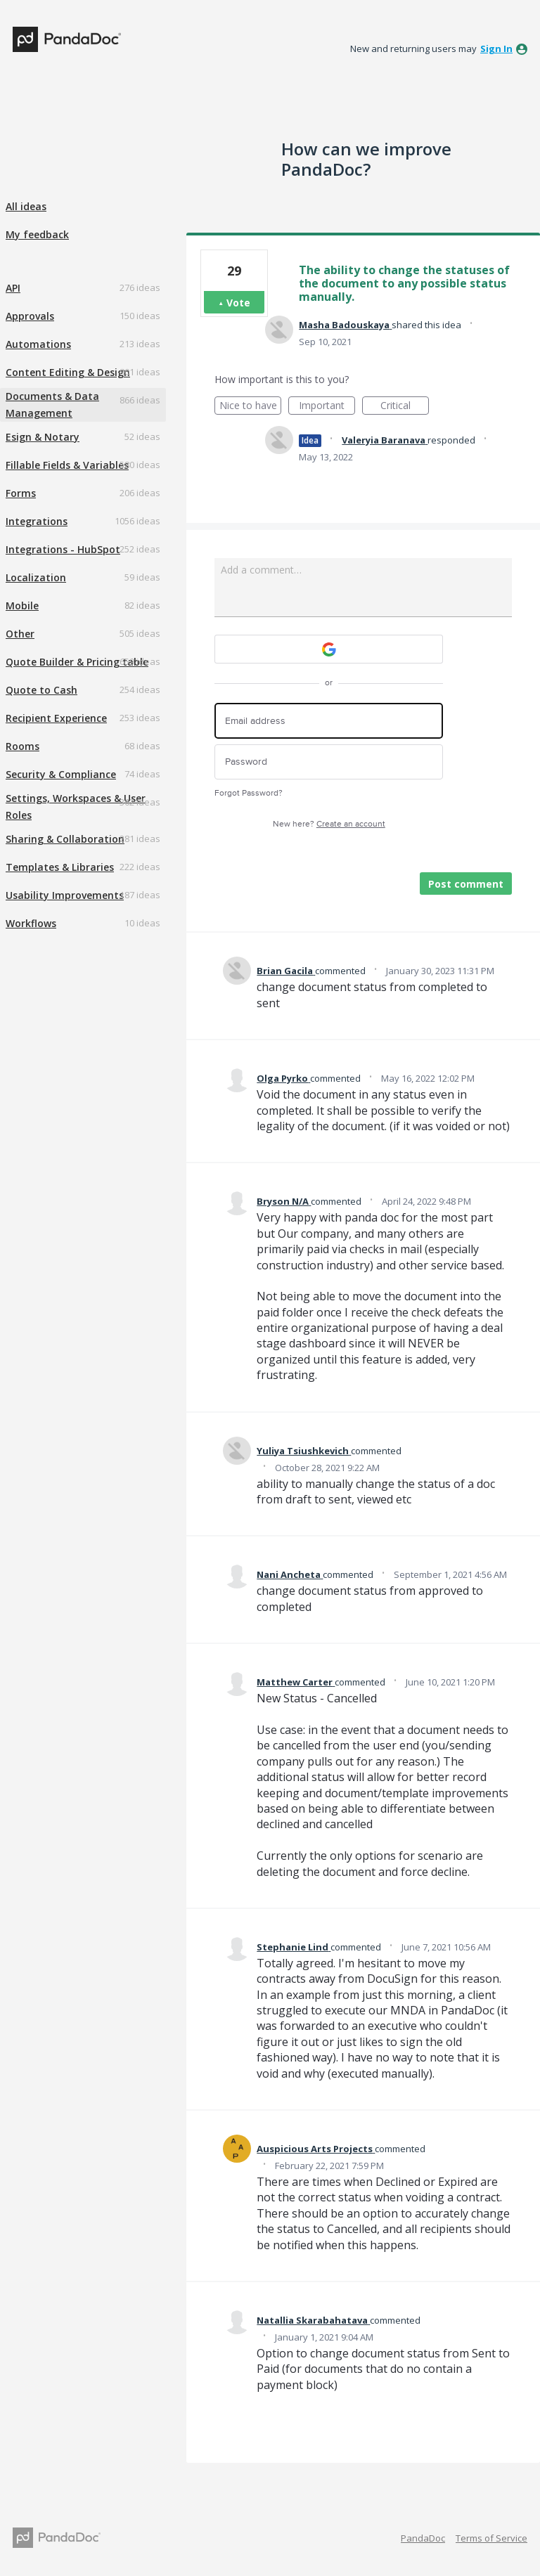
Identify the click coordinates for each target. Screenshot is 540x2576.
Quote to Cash (41, 690)
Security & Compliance (61, 774)
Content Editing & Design (68, 372)
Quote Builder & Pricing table (77, 661)
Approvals (30, 316)
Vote (238, 302)
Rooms (22, 746)
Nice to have (250, 407)
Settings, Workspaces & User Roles (76, 806)
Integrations (37, 521)
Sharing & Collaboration (65, 839)
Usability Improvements (65, 895)
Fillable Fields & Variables (67, 465)
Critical (404, 407)
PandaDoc (423, 2538)
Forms (21, 493)
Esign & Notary (42, 437)
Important (327, 407)
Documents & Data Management (52, 404)
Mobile (22, 605)
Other (20, 633)
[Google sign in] (328, 649)
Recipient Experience (56, 718)
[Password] (328, 762)
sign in (496, 48)
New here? (329, 824)
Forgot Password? (248, 793)
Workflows (31, 923)
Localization (36, 577)
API (13, 288)
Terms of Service (491, 2538)
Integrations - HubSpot (63, 549)
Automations (38, 344)
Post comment (465, 884)
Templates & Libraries (60, 867)
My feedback (37, 234)
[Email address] (328, 721)
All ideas (26, 206)
